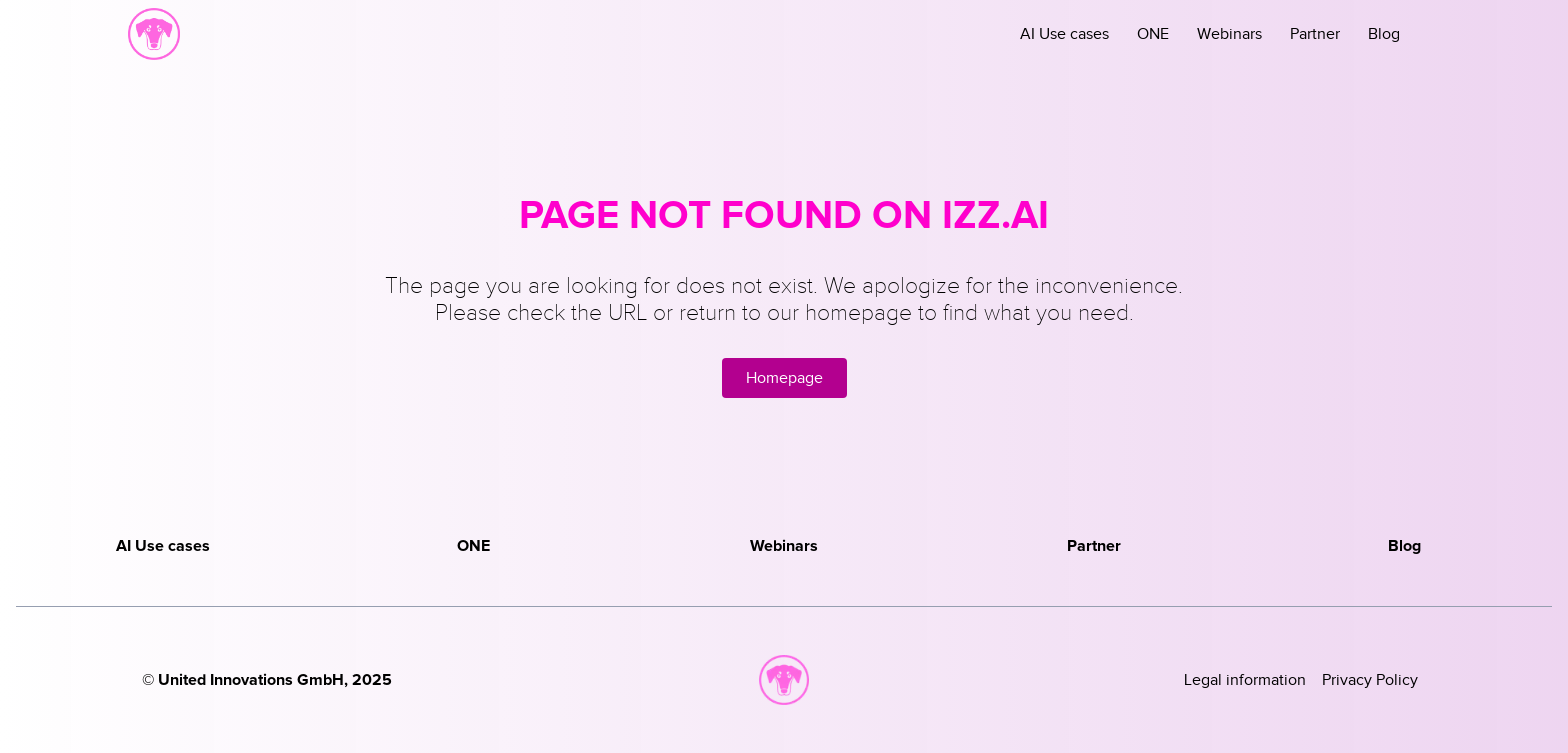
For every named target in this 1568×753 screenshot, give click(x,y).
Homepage (784, 378)
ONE (1153, 34)
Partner (1315, 34)
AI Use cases (1064, 34)
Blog (1384, 34)
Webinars (1229, 34)
